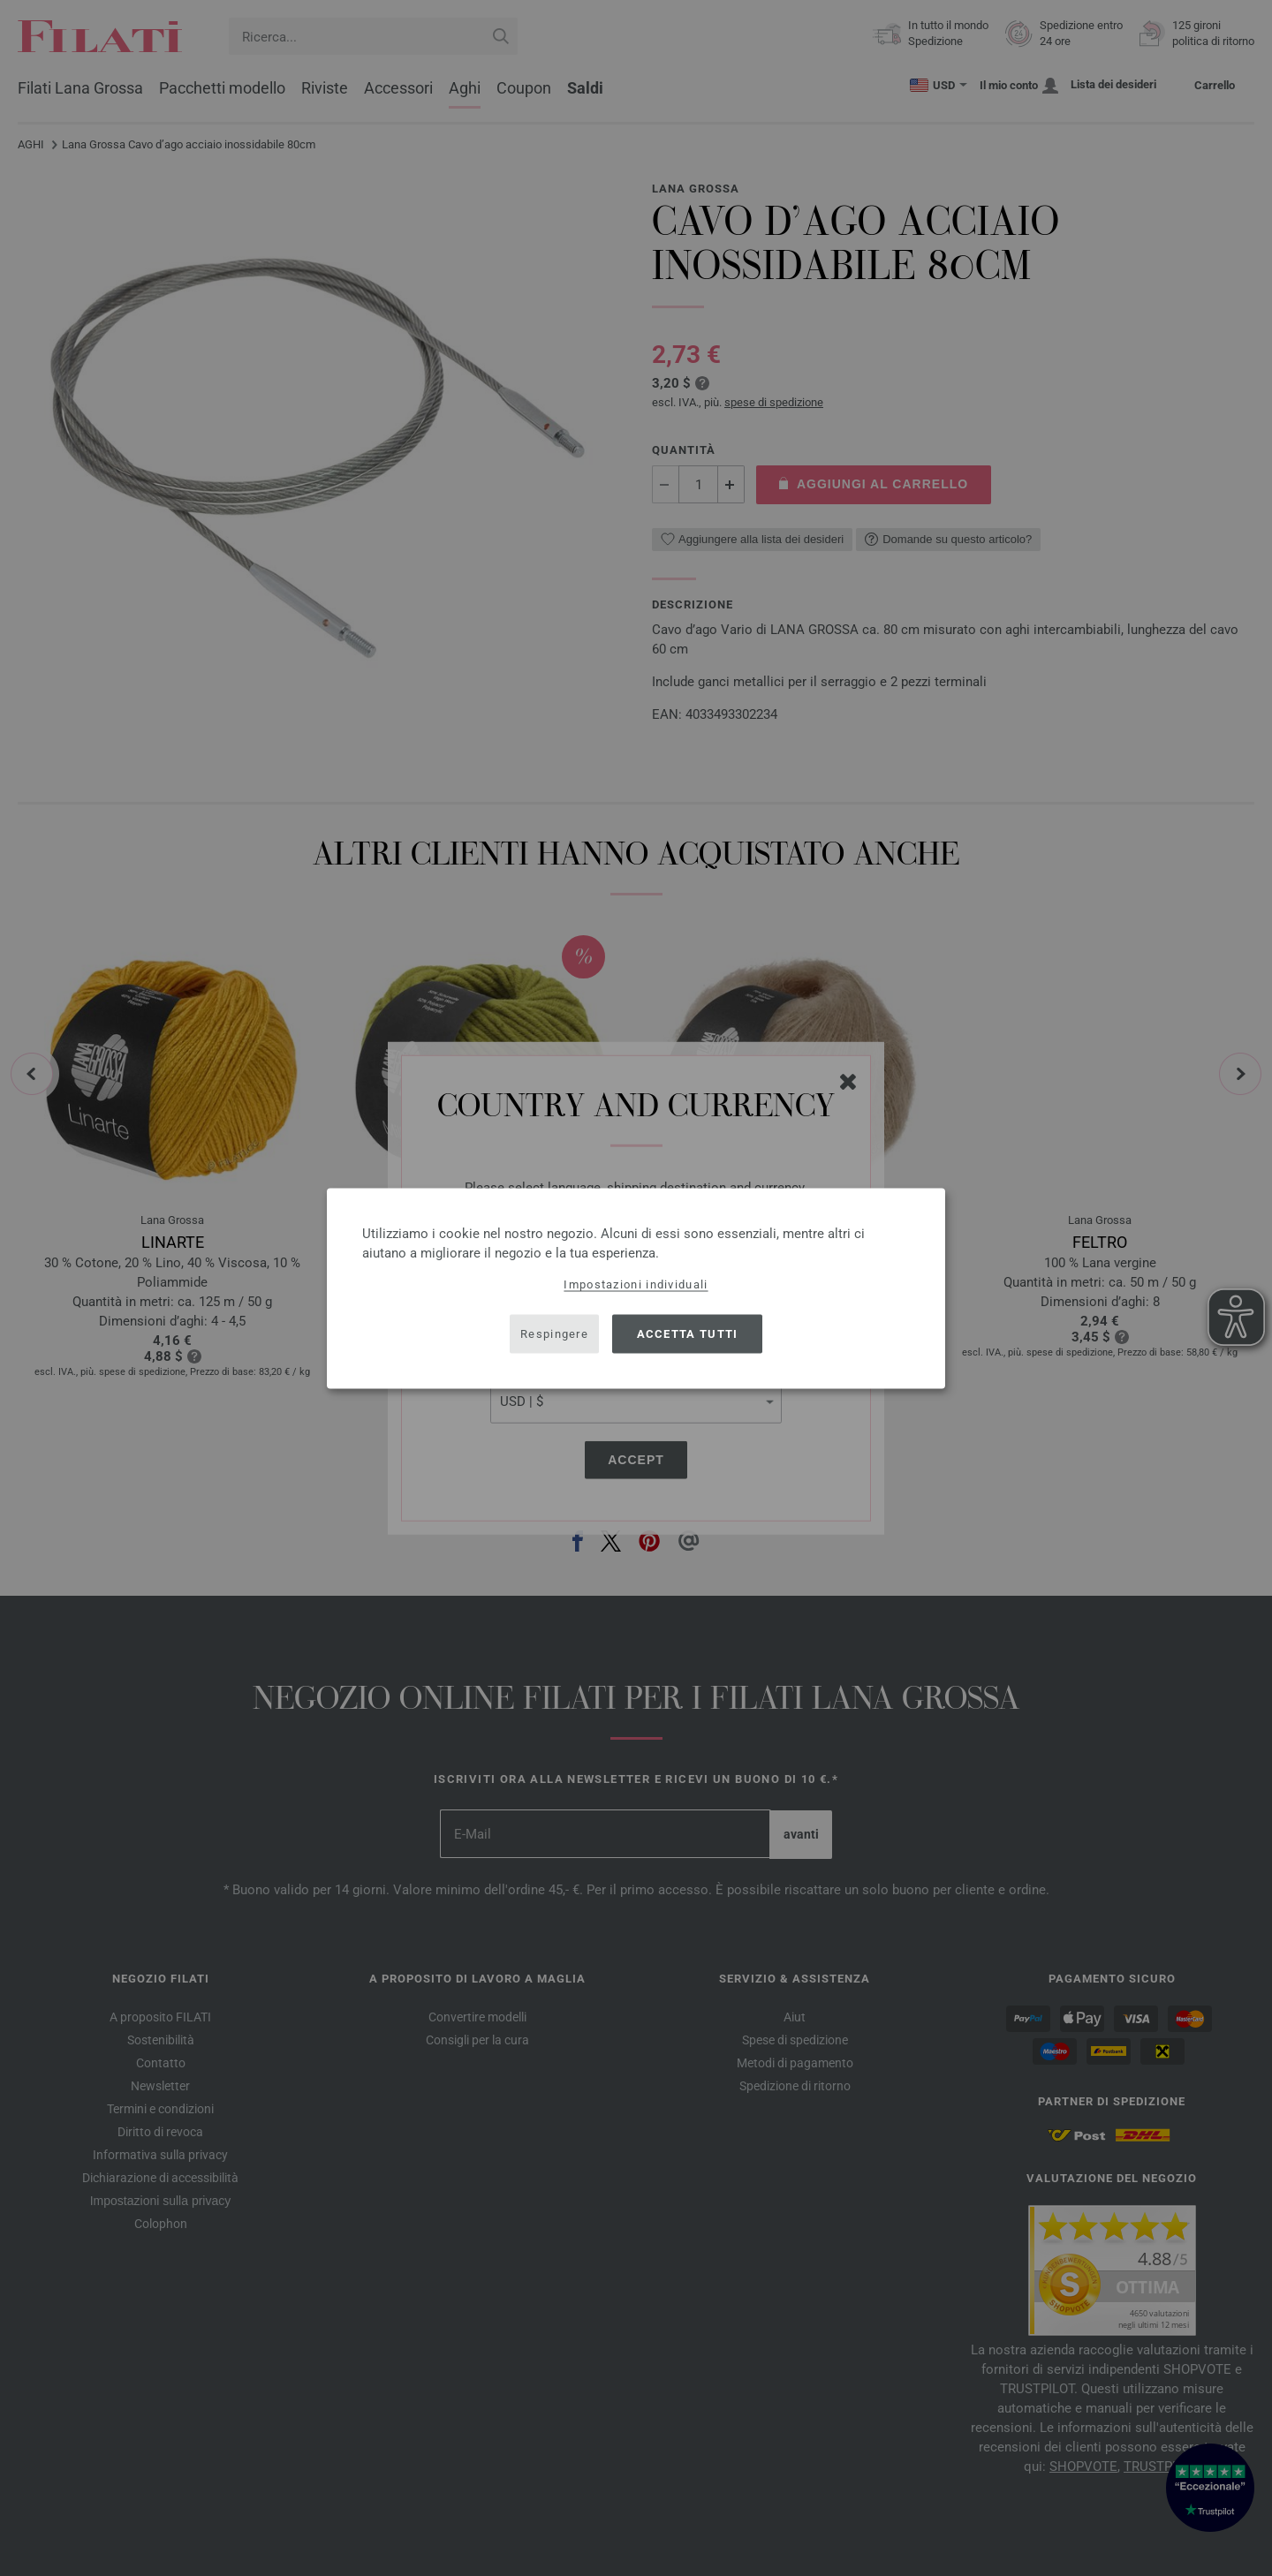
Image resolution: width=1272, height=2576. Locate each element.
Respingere (554, 1334)
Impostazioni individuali (636, 1283)
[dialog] (636, 1288)
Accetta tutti (687, 1334)
